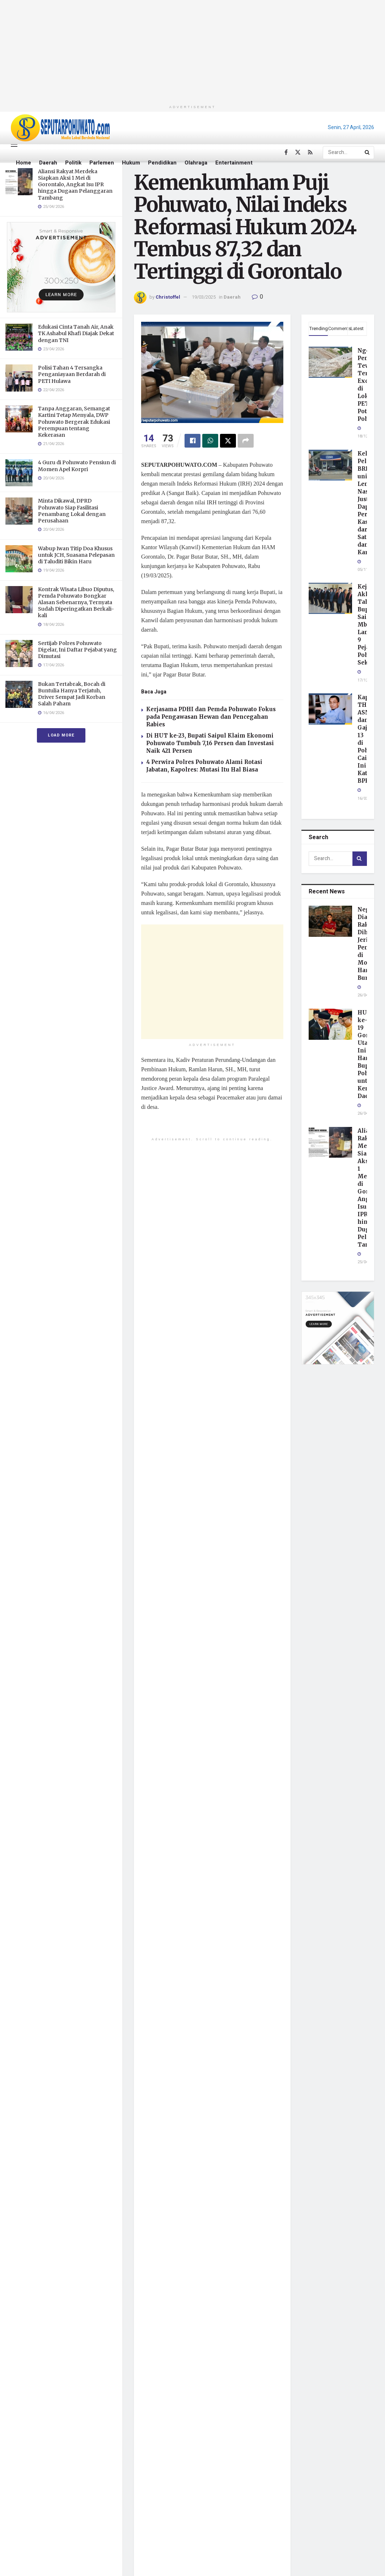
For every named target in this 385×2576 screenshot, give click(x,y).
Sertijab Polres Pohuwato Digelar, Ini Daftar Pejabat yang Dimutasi (77, 649)
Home (23, 163)
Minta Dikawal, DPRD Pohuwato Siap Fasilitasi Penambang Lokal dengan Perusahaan (72, 510)
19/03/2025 (204, 297)
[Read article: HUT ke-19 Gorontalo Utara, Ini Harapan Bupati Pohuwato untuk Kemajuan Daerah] (330, 1024)
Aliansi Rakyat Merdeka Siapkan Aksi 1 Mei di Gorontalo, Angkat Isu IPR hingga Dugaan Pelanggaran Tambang (75, 184)
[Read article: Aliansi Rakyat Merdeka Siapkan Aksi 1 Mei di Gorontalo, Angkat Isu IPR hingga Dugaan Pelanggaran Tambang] (330, 1142)
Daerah (48, 163)
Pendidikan (162, 163)
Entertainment (234, 163)
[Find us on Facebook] (286, 152)
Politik (73, 163)
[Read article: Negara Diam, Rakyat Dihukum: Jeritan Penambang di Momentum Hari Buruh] (330, 921)
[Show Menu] (14, 144)
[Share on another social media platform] (246, 441)
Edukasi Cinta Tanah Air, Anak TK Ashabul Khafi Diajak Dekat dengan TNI (76, 333)
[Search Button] (367, 152)
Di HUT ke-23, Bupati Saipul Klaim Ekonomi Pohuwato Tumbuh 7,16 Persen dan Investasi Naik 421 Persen (210, 743)
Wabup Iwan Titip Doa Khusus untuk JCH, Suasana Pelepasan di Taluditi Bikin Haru (76, 555)
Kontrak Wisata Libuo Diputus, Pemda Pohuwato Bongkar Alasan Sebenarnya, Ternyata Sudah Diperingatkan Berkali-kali (76, 602)
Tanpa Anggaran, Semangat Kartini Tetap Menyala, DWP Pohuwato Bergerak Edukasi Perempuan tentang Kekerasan (74, 421)
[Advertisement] (193, 50)
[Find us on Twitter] (298, 152)
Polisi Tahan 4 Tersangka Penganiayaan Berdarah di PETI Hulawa (72, 374)
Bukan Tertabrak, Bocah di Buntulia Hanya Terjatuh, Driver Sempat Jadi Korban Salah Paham (71, 694)
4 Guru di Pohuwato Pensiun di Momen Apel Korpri (77, 465)
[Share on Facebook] (192, 441)
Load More (61, 735)
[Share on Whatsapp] (210, 441)
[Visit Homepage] (60, 127)
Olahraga (196, 163)
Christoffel (168, 297)
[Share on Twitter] (228, 441)
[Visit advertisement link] (61, 267)
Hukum (131, 163)
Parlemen (101, 163)
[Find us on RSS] (310, 152)
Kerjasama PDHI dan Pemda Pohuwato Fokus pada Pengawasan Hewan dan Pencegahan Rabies (211, 717)
